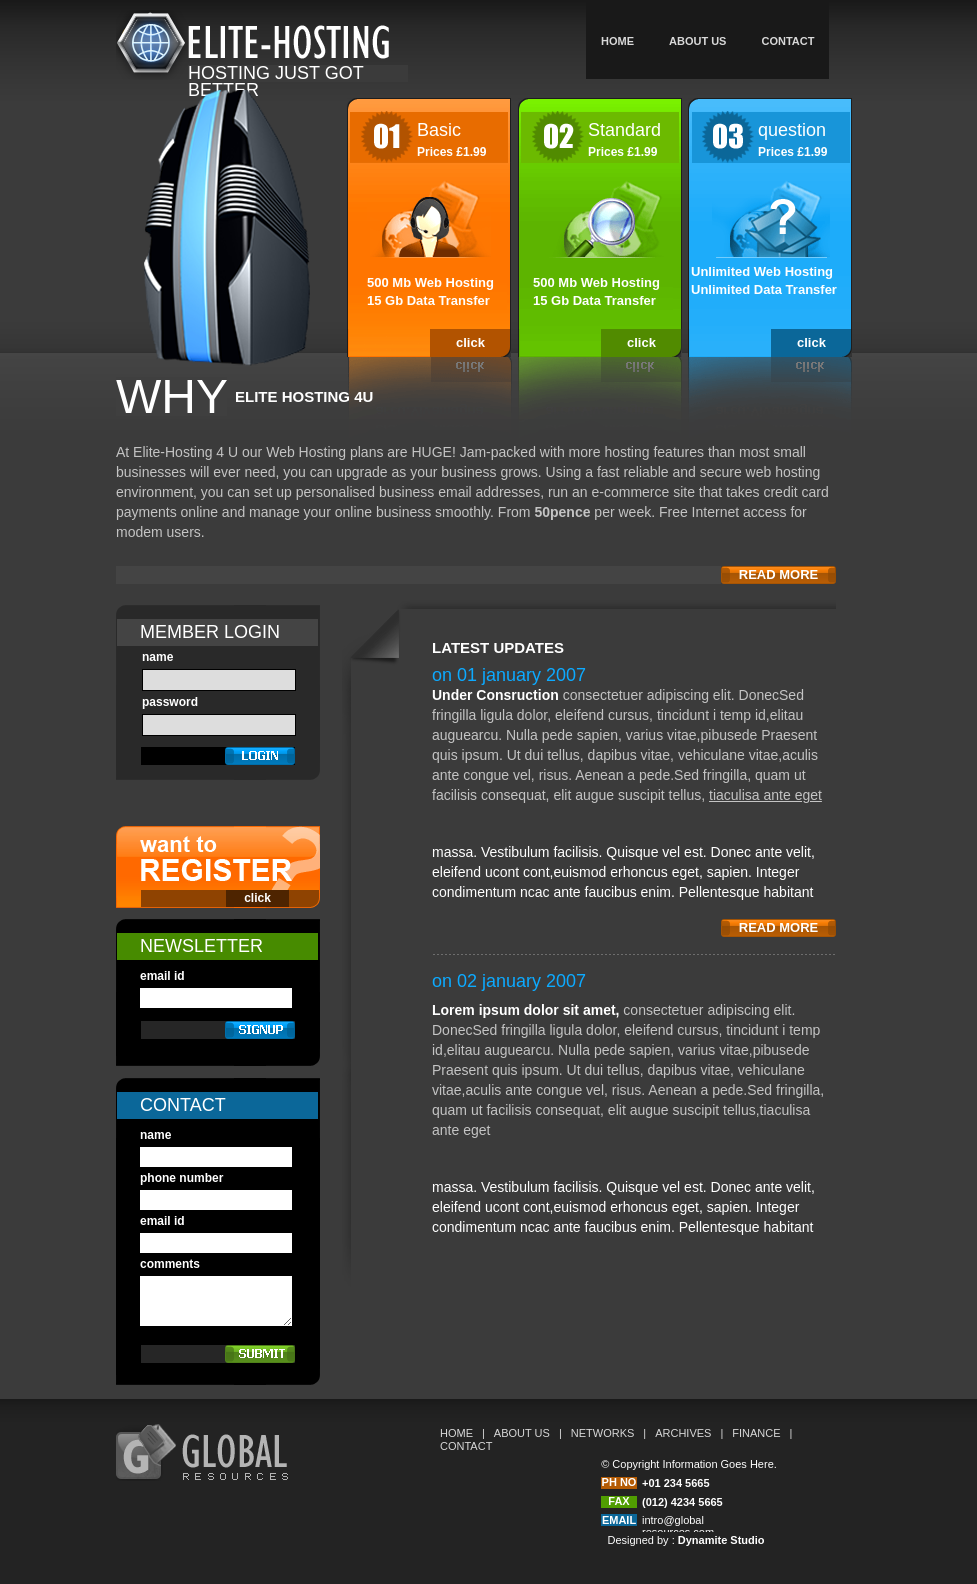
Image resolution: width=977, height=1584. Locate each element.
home (617, 41)
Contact (787, 41)
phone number (181, 1178)
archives (683, 1433)
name (157, 657)
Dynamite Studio (721, 1540)
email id (162, 976)
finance (756, 1433)
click (470, 342)
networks (603, 1433)
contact (466, 1446)
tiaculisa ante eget (765, 795)
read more (778, 574)
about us (697, 41)
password (170, 702)
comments (170, 1264)
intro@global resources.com (678, 1526)
